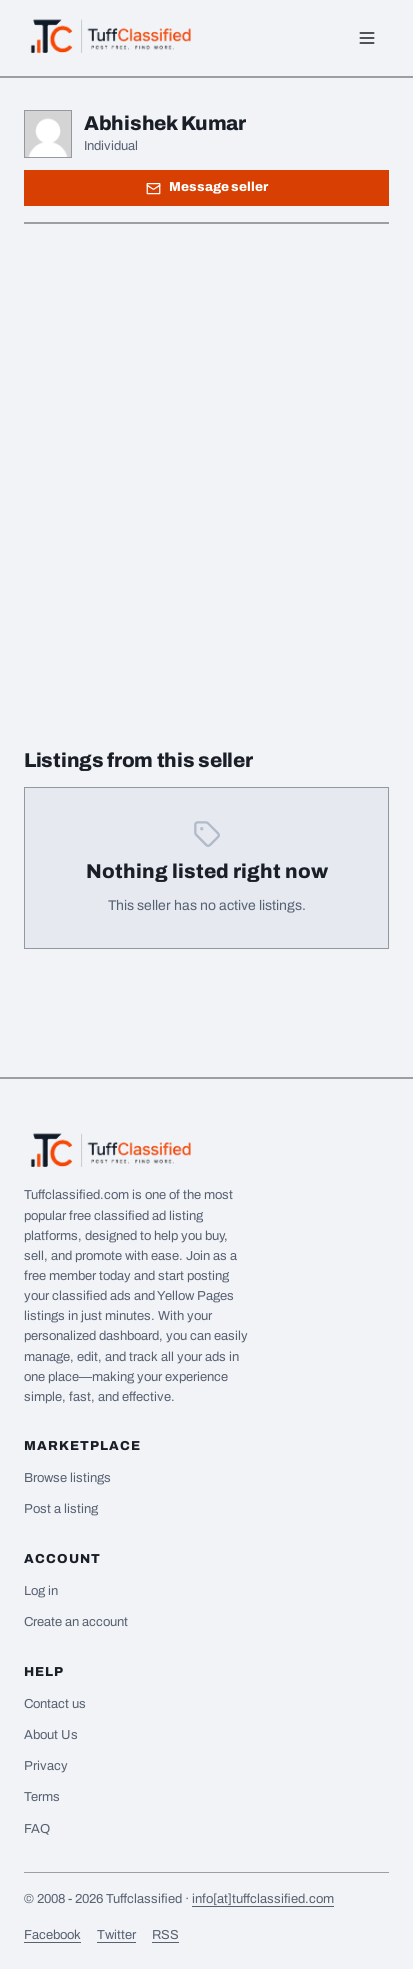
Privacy (46, 1766)
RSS (165, 1935)
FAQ (37, 1829)
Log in (41, 1591)
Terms (42, 1797)
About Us (51, 1735)
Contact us (55, 1704)
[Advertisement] (206, 454)
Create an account (76, 1622)
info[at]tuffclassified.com (263, 1899)
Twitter (116, 1935)
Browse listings (67, 1478)
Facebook (52, 1935)
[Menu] (367, 38)
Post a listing (61, 1509)
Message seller (207, 187)
